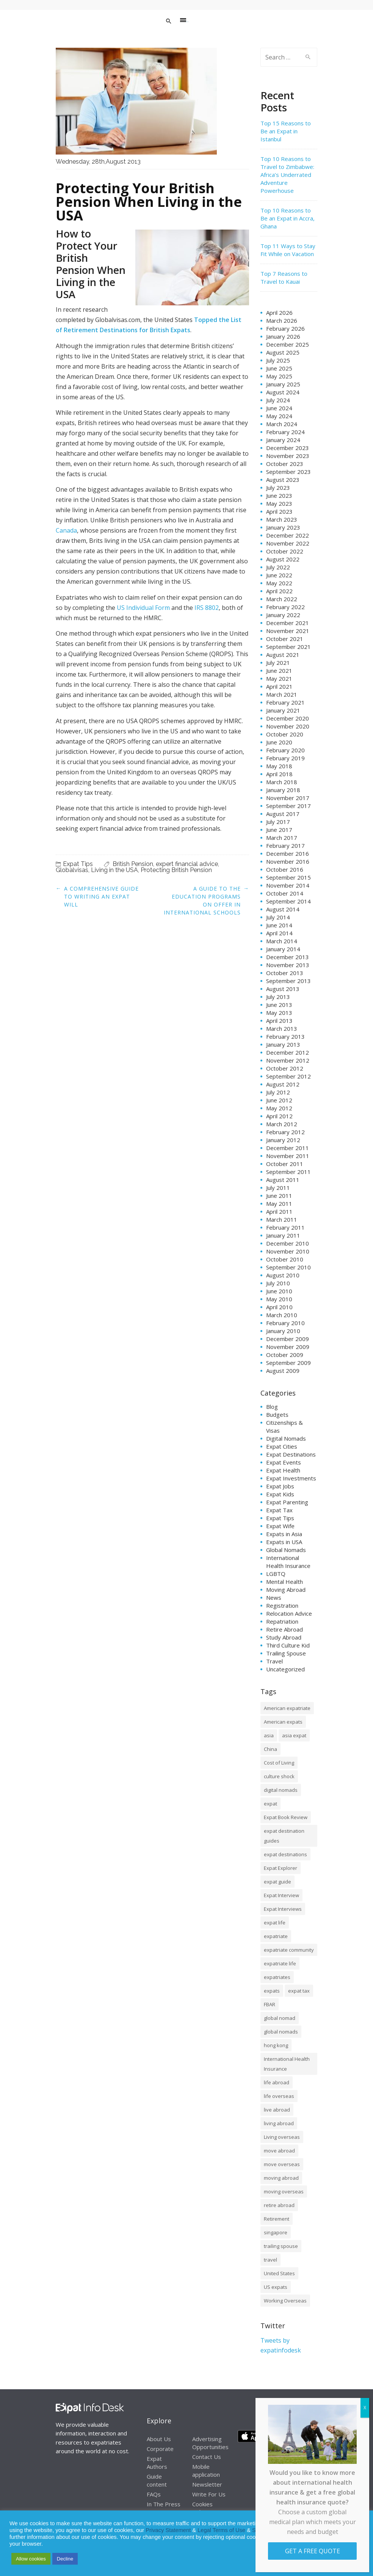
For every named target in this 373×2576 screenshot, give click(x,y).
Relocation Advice (289, 1613)
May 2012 (279, 1108)
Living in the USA (114, 870)
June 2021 (279, 670)
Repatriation (282, 1621)
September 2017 (288, 806)
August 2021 (282, 654)
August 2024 (282, 392)
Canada (66, 530)
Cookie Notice (332, 2530)
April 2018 (279, 774)
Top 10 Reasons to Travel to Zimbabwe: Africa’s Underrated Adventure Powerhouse (287, 174)
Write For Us (209, 2494)
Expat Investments (291, 1478)
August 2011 (282, 1179)
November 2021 (287, 631)
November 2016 (287, 861)
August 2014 (282, 909)
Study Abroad (283, 1637)
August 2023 (282, 479)
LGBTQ (275, 1573)
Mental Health (284, 1581)
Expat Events (283, 1462)
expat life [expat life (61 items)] (274, 1922)
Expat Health (283, 1470)
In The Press (163, 2504)
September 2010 (288, 1267)
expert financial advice (187, 864)
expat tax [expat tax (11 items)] (299, 1990)
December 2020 (287, 718)
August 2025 (282, 352)
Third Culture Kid (288, 1645)
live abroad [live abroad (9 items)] (277, 2109)
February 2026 (285, 328)
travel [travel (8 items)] (270, 2259)
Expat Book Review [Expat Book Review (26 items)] (285, 1817)
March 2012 (281, 1124)
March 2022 (281, 599)
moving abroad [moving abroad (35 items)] (281, 2177)
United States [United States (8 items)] (279, 2273)
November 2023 (287, 456)
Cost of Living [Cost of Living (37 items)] (279, 1762)
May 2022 (279, 583)
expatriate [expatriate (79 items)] (276, 1936)
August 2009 (282, 1370)
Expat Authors (157, 2462)
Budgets (277, 1414)
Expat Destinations (291, 1454)
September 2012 (288, 1076)
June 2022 (279, 575)
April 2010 (279, 1307)
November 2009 (287, 1347)
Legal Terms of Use (221, 2530)
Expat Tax (279, 1510)
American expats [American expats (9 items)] (283, 1721)
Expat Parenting (287, 1502)
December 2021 (287, 623)
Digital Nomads (286, 1438)
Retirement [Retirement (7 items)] (276, 2218)
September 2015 (288, 877)
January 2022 (283, 615)
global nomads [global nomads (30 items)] (281, 2031)
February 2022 (285, 607)
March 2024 (281, 424)
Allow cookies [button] (31, 2559)
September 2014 (288, 901)
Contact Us (206, 2456)
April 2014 (279, 933)
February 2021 (285, 702)
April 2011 (279, 1211)
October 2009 (284, 1354)
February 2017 (285, 845)
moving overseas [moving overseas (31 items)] (284, 2191)
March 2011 (281, 1219)
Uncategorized (285, 1669)
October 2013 (284, 973)
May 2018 (279, 766)
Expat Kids (280, 1494)
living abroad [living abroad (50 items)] (279, 2123)
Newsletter (207, 2484)
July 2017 (278, 821)
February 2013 (285, 1036)
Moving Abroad (286, 1589)
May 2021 (279, 678)
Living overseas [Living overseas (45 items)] (282, 2137)
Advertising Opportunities (210, 2443)
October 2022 (284, 551)
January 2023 (283, 527)
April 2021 (279, 686)
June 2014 (279, 925)
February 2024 (285, 432)
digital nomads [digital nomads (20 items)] (281, 1790)
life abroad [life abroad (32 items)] (276, 2082)
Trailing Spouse (286, 1653)
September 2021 (288, 646)
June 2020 (279, 742)
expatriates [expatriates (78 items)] (277, 1977)
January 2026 (283, 336)
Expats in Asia (284, 1534)
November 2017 (287, 798)
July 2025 (278, 360)
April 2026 (279, 312)
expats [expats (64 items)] (272, 1990)
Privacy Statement (168, 2530)
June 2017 (279, 829)
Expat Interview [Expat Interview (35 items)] (281, 1895)
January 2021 (283, 710)
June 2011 (279, 1195)
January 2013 (283, 1044)
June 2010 (279, 1291)
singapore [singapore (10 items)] (275, 2232)
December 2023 (287, 448)
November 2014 (287, 885)
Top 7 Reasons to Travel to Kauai (283, 277)
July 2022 (278, 567)
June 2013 (279, 1004)
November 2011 (287, 1156)
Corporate (160, 2449)
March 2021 (281, 694)
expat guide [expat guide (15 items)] (277, 1881)
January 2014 (283, 949)
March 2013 (281, 1028)
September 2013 (288, 981)
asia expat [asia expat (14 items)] (294, 1735)
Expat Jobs (280, 1486)
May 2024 (279, 416)
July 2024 (278, 400)
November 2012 (287, 1060)
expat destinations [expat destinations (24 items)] (285, 1854)
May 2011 (279, 1203)
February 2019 (285, 758)
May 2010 (279, 1299)
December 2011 (287, 1148)
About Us (159, 2439)
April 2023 (279, 511)
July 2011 (278, 1187)
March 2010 (281, 1315)
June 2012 (279, 1100)
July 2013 (278, 996)
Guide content (157, 2480)
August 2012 (282, 1084)
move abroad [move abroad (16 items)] (279, 2150)
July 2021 (278, 662)
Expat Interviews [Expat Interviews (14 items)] (283, 1908)
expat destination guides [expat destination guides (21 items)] (284, 1835)
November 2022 (287, 543)
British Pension (133, 864)
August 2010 (282, 1275)
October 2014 (284, 893)
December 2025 (287, 344)
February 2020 (285, 750)
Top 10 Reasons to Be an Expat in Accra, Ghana (287, 218)
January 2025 (283, 384)
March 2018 (281, 782)
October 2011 (284, 1164)
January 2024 (283, 440)
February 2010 (285, 1323)
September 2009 (288, 1362)
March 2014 (281, 941)
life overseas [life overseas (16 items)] (279, 2096)
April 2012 (279, 1116)
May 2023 (279, 503)
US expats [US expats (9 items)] (275, 2287)
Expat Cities (281, 1446)
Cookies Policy (202, 2508)
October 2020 (284, 734)
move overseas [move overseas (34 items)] (282, 2164)
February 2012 (285, 1132)
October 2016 (284, 869)
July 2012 (278, 1092)
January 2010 (283, 1331)
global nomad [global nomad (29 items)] (279, 2018)
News (273, 1597)
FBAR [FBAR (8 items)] (269, 2004)
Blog (272, 1406)
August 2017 (282, 814)
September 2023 (288, 471)
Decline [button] (65, 2559)
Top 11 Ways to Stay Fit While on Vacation (287, 250)
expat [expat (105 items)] (270, 1803)
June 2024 (279, 408)
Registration (282, 1605)
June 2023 (279, 495)
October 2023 (284, 463)
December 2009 (287, 1339)
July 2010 (278, 1283)
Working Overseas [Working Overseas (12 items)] (285, 2300)
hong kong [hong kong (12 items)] (276, 2045)
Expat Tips (78, 864)
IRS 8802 (206, 607)
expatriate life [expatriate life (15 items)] (280, 1963)
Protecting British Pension (176, 870)
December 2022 (287, 535)
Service (261, 2530)
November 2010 (287, 1251)
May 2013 (279, 1012)
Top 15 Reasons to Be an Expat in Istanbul (285, 131)
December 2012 (287, 1052)
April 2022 (279, 591)
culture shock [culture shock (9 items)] (279, 1776)
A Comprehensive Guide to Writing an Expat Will (101, 896)
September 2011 (288, 1171)
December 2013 (287, 957)
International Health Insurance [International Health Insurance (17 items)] (287, 2063)
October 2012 (284, 1068)
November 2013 (287, 965)
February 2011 (285, 1227)
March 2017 (281, 837)
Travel (274, 1661)
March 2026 (281, 320)
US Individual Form (143, 607)
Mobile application (206, 2470)
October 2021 (284, 638)
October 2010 (284, 1259)
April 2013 (279, 1020)
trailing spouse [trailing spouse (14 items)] (281, 2246)
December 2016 (287, 853)
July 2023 (278, 487)
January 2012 (283, 1140)
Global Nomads (286, 1550)
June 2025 (279, 368)
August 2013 (282, 989)
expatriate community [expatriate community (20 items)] (289, 1949)
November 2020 (287, 726)
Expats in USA (284, 1542)
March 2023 (281, 519)
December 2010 (287, 1243)
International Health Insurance (288, 1561)
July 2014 (278, 917)
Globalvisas (72, 870)
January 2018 (283, 790)
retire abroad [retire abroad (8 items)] (279, 2205)
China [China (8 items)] (270, 1749)
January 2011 (283, 1235)
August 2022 (282, 559)
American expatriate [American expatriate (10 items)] (287, 1708)
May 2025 (279, 376)
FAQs (154, 2494)
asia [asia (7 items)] (269, 1735)
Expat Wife (280, 1526)
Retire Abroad (284, 1629)
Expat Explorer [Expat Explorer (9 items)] (280, 1868)
